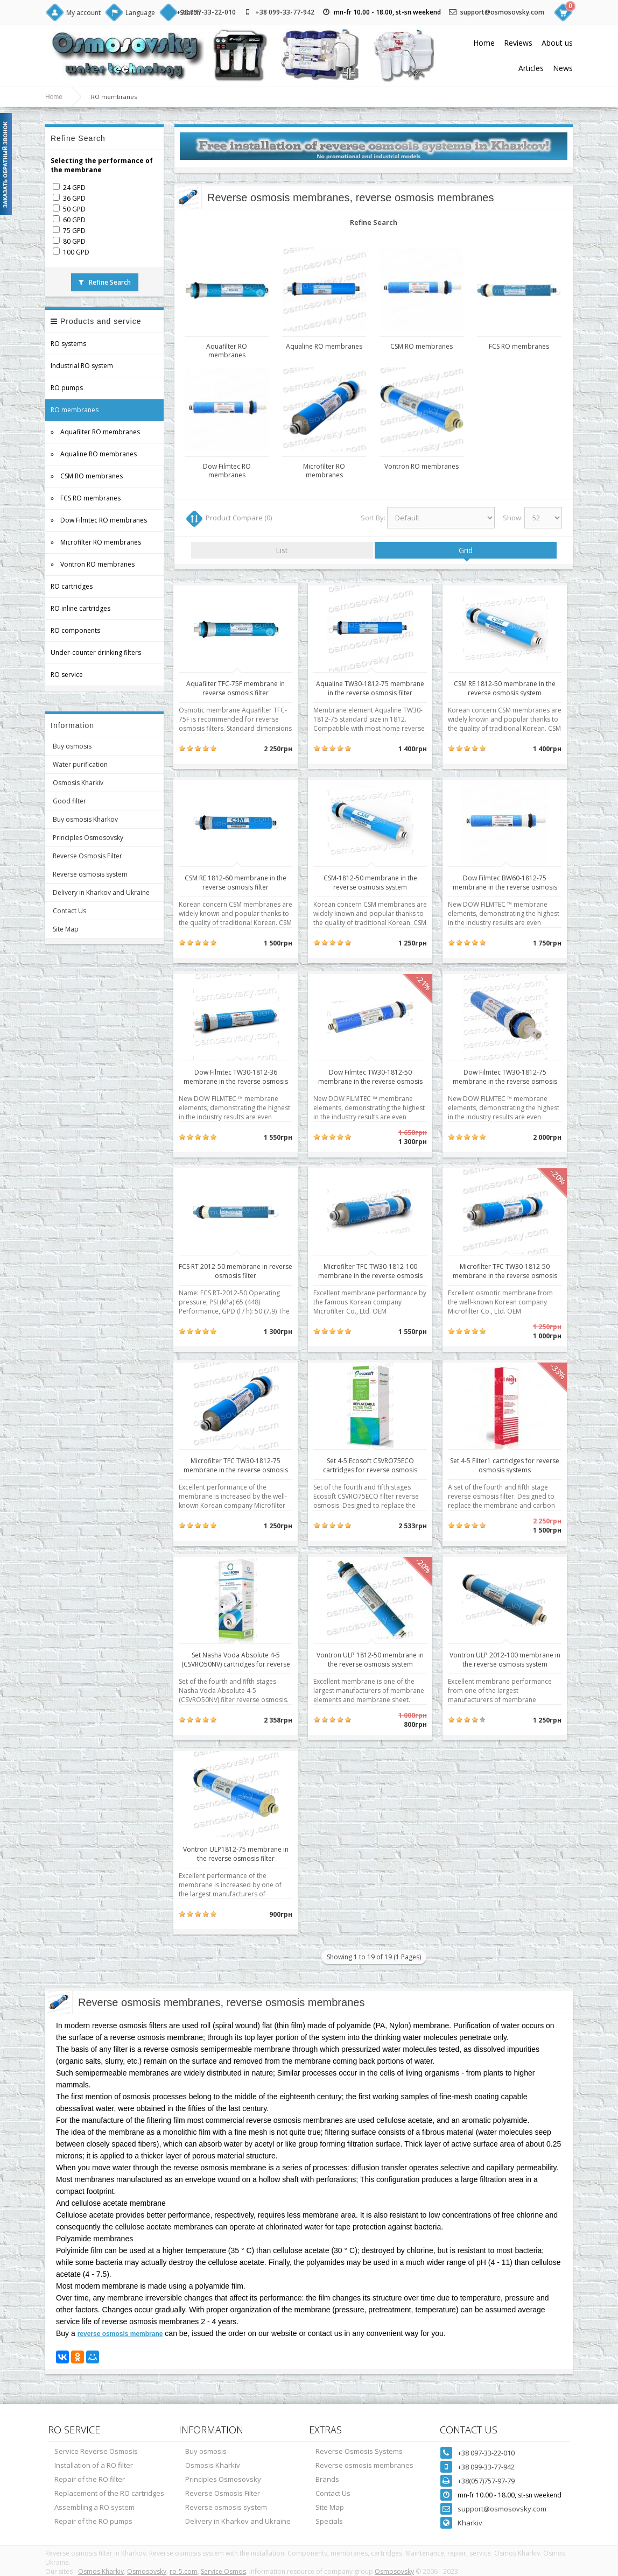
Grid (466, 550)
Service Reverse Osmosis (96, 2451)
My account (83, 12)
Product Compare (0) (239, 518)
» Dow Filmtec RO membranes (99, 520)
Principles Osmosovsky (88, 837)
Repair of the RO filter (89, 2479)
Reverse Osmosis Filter (87, 855)
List (282, 550)
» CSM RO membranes (87, 476)
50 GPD (74, 209)
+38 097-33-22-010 (486, 2453)
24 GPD (74, 187)
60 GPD (74, 219)
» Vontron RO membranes (93, 564)
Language (140, 12)
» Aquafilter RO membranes (95, 431)
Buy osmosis (72, 746)
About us (557, 43)
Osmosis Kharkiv (78, 782)
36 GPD (74, 198)
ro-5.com (184, 2571)
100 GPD (76, 252)
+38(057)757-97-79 (486, 2481)
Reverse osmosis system (90, 874)
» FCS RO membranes (86, 498)
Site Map (66, 929)
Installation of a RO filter (93, 2465)
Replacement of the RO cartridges (109, 2493)
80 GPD (74, 241)
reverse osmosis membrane (120, 2334)
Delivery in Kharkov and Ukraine (101, 892)
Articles (531, 68)
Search (190, 12)
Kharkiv (470, 2523)
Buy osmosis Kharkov (85, 819)
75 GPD (74, 230)
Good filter (69, 801)
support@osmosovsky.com (502, 12)
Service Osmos (223, 2571)
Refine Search (105, 282)
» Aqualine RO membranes (94, 453)
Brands (327, 2479)
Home (484, 43)
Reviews (518, 43)
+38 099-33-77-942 (284, 12)
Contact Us (69, 910)
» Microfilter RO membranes (96, 542)
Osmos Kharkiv (101, 2571)
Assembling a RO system (94, 2507)
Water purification (80, 764)
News (563, 68)
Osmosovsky (146, 2571)
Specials (329, 2521)
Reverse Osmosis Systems (359, 2451)
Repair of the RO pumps (93, 2521)
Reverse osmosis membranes (364, 2465)
